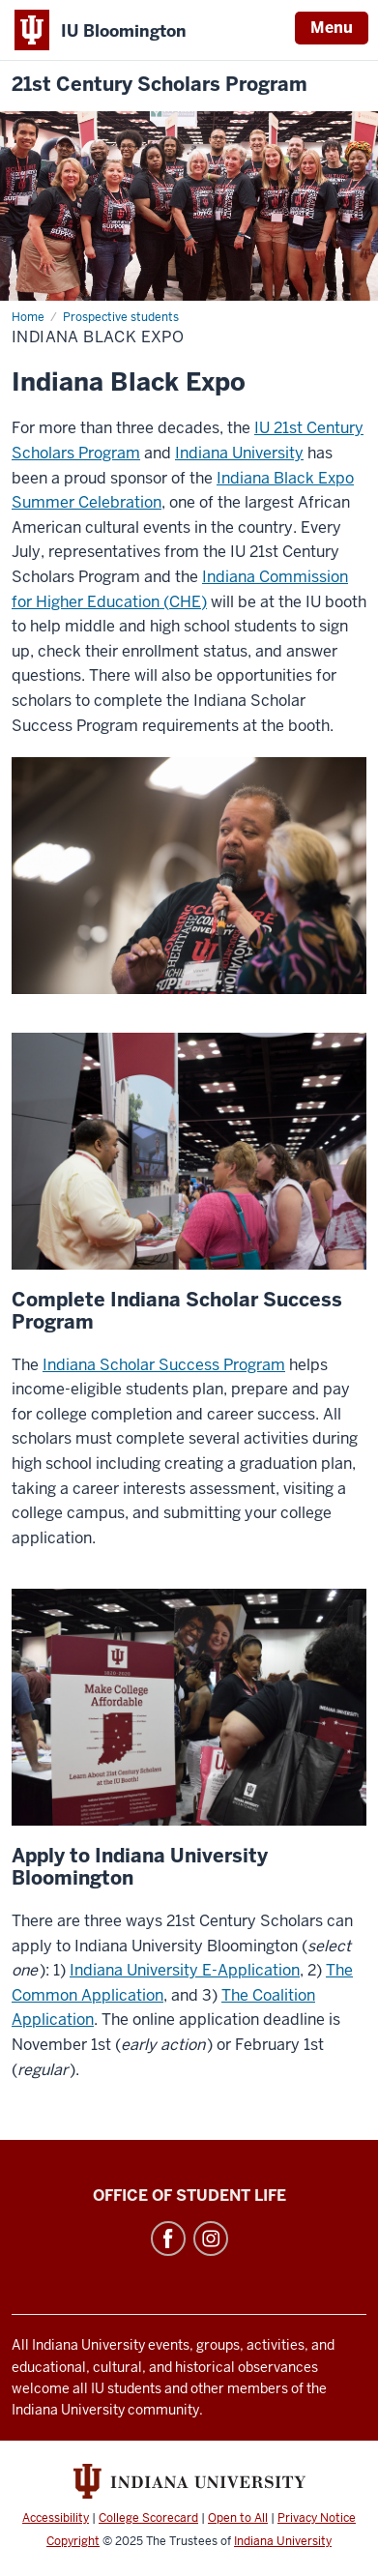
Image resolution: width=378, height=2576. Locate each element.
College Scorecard (148, 2518)
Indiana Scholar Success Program (164, 1365)
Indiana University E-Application (185, 1970)
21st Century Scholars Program (159, 84)
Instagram (210, 2238)
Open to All (238, 2518)
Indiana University (239, 453)
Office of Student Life (189, 2195)
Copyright (73, 2541)
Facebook (168, 2238)
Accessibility (55, 2518)
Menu (331, 27)
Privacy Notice (316, 2518)
